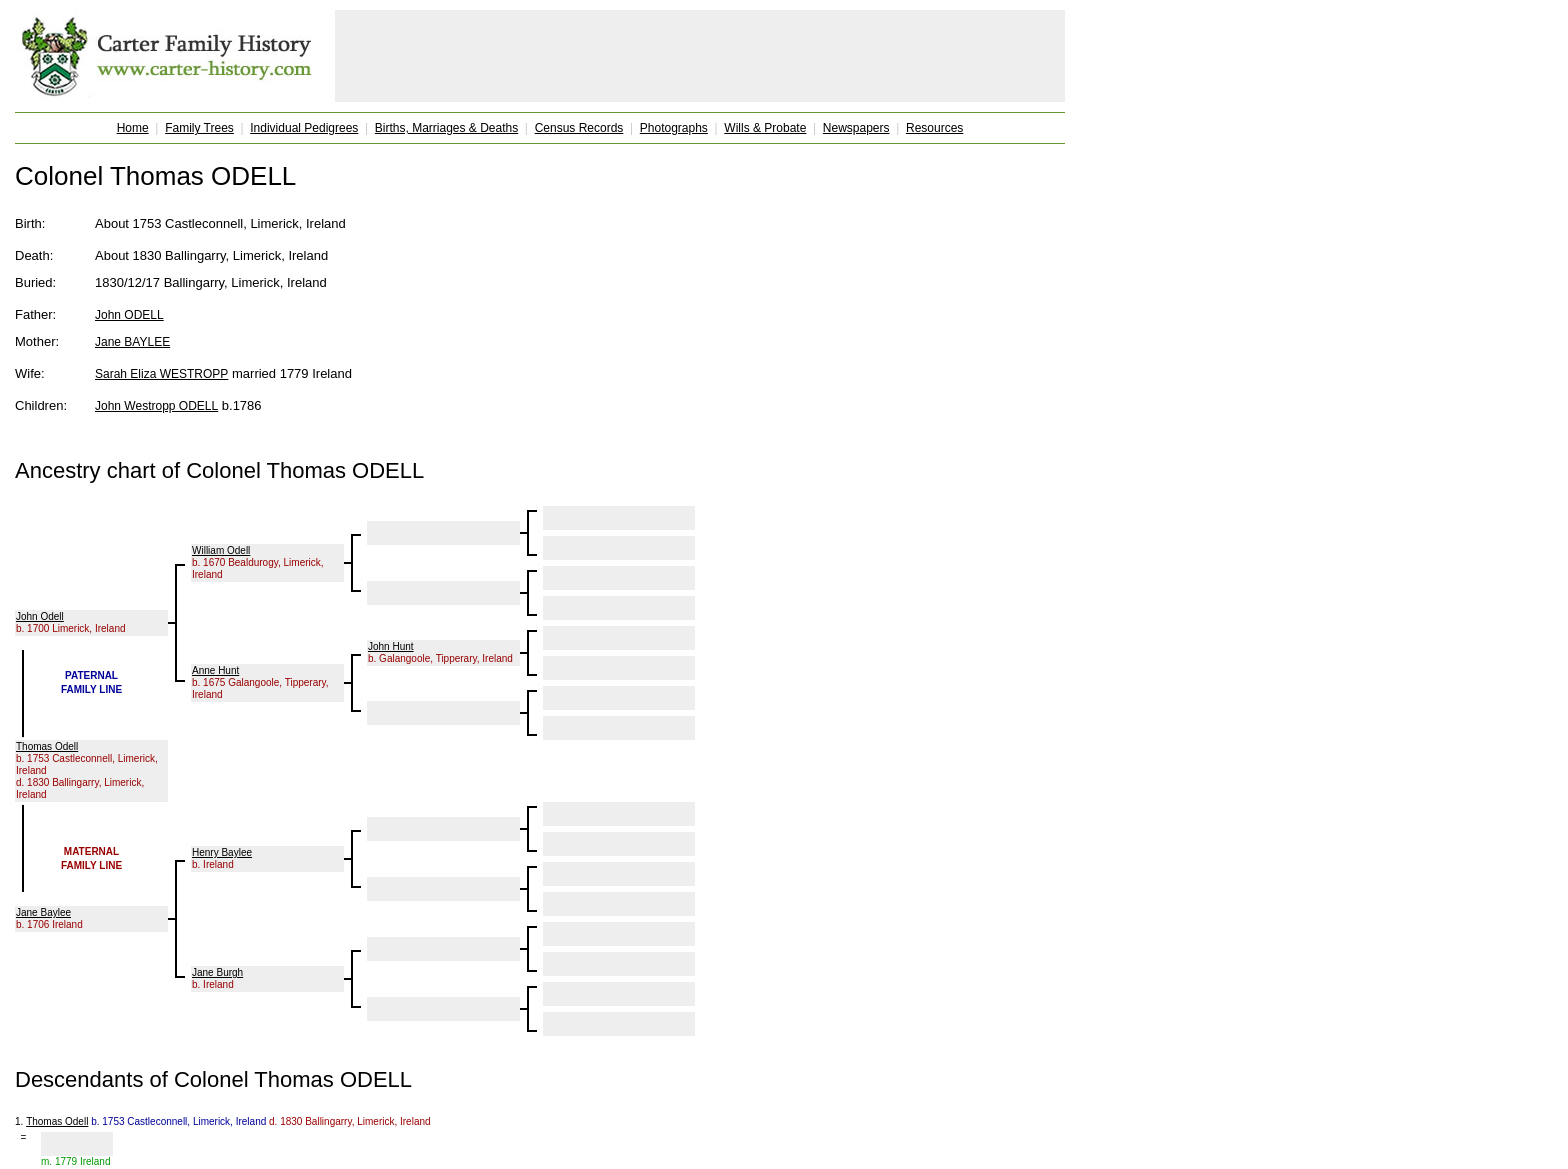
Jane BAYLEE (132, 342)
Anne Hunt (215, 670)
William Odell (221, 550)
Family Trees (199, 128)
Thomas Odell (47, 746)
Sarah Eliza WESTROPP (161, 374)
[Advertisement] (700, 56)
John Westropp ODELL (156, 406)
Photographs (674, 128)
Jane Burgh (217, 972)
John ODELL (129, 315)
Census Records (579, 128)
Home (133, 128)
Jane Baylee (43, 912)
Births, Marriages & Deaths (446, 128)
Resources (934, 128)
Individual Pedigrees (304, 128)
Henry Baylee (222, 852)
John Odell (40, 616)
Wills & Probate (765, 128)
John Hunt (391, 646)
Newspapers (856, 128)
